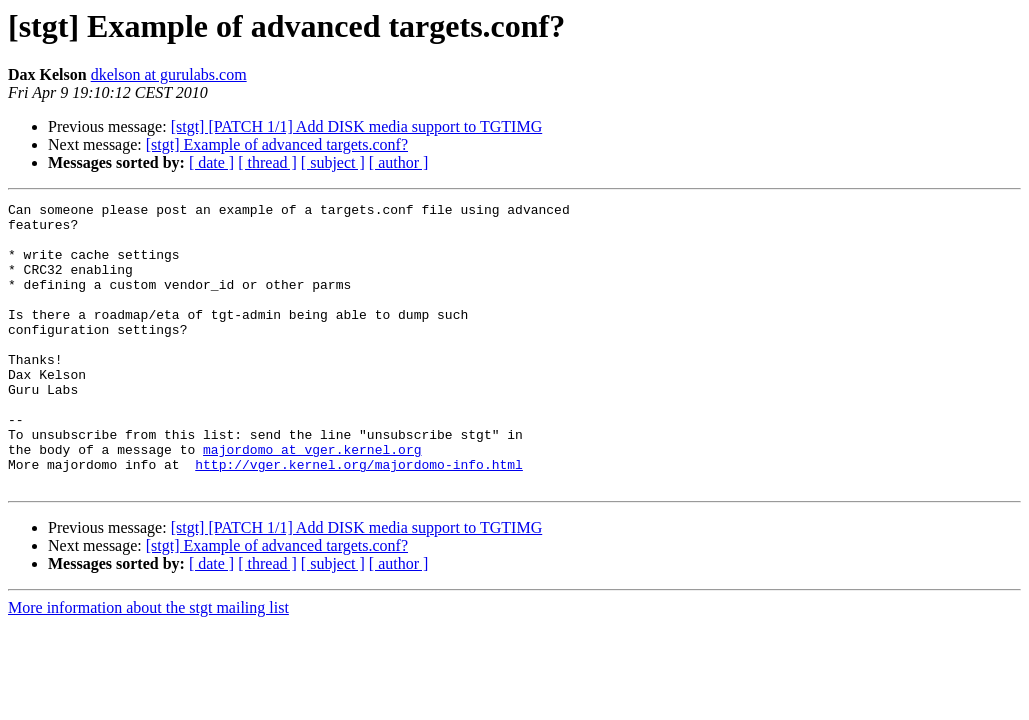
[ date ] (211, 162)
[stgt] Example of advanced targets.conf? (277, 144)
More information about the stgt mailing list (148, 664)
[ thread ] (267, 162)
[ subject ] (333, 162)
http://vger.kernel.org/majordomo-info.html (359, 518)
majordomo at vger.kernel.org (312, 500)
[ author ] (399, 162)
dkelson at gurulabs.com (169, 74)
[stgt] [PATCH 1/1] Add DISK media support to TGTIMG (357, 126)
